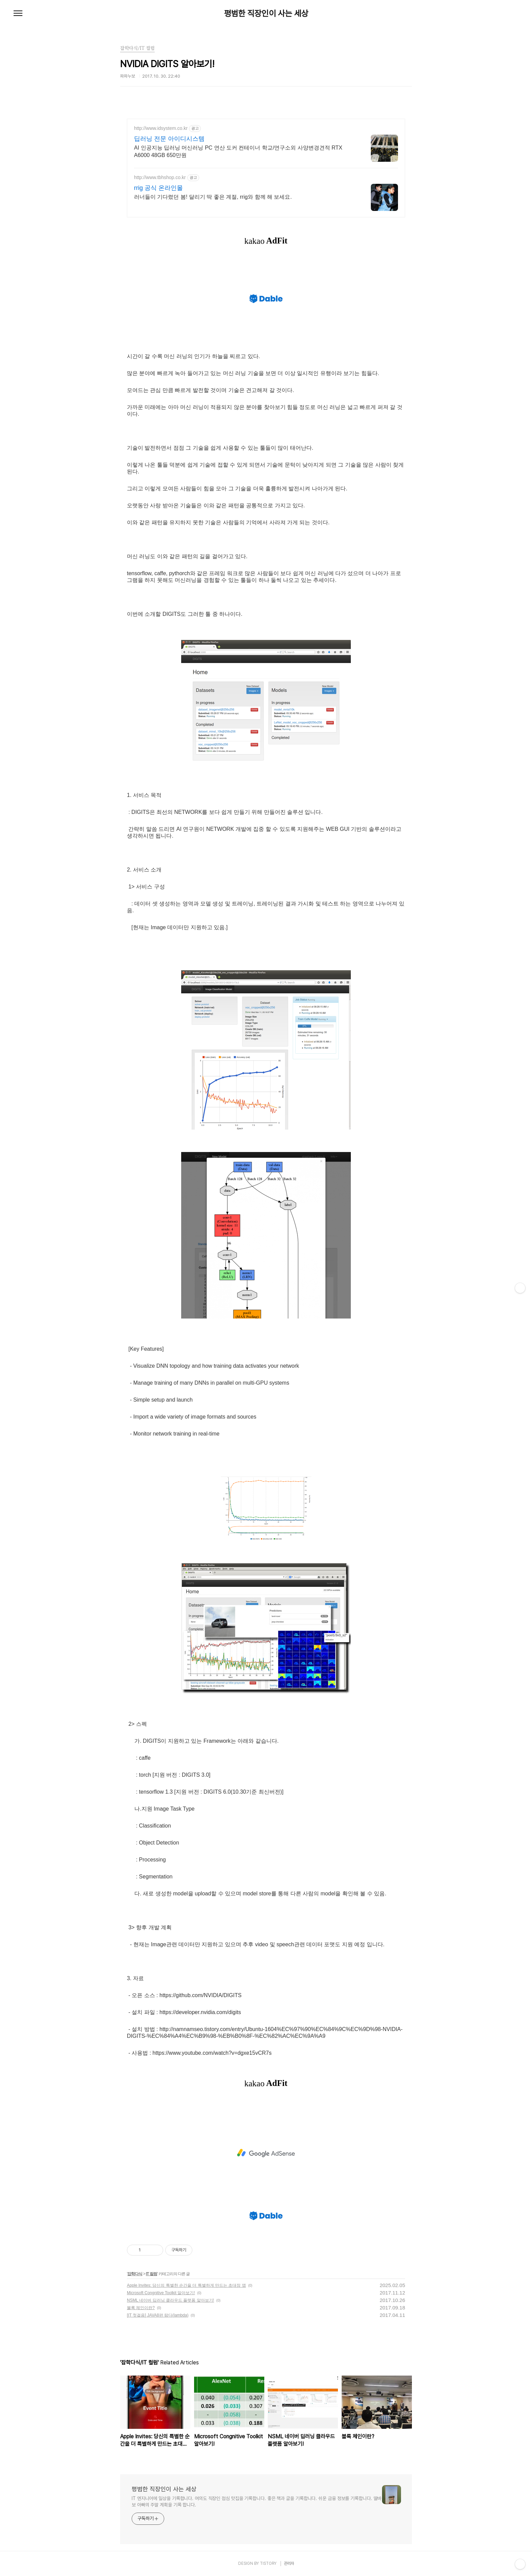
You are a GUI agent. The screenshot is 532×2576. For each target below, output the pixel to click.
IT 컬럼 (151, 2273)
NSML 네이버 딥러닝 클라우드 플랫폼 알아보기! (170, 2300)
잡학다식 (134, 2273)
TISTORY (268, 2563)
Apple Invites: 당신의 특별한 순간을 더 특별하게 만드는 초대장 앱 (186, 2285)
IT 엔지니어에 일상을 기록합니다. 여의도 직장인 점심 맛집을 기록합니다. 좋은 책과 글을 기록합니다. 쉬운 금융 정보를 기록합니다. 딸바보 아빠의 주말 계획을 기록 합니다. (256, 2501)
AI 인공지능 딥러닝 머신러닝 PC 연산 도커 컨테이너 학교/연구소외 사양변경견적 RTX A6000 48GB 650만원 (238, 151)
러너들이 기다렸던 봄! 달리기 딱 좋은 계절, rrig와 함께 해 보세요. (213, 197)
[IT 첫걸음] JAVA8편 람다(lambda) (157, 2315)
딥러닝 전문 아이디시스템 (169, 138)
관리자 (289, 2563)
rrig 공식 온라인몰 (158, 187)
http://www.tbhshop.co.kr (160, 177)
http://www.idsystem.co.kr (161, 128)
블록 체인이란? (141, 2307)
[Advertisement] (266, 2153)
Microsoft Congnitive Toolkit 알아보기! (161, 2292)
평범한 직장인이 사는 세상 (266, 13)
